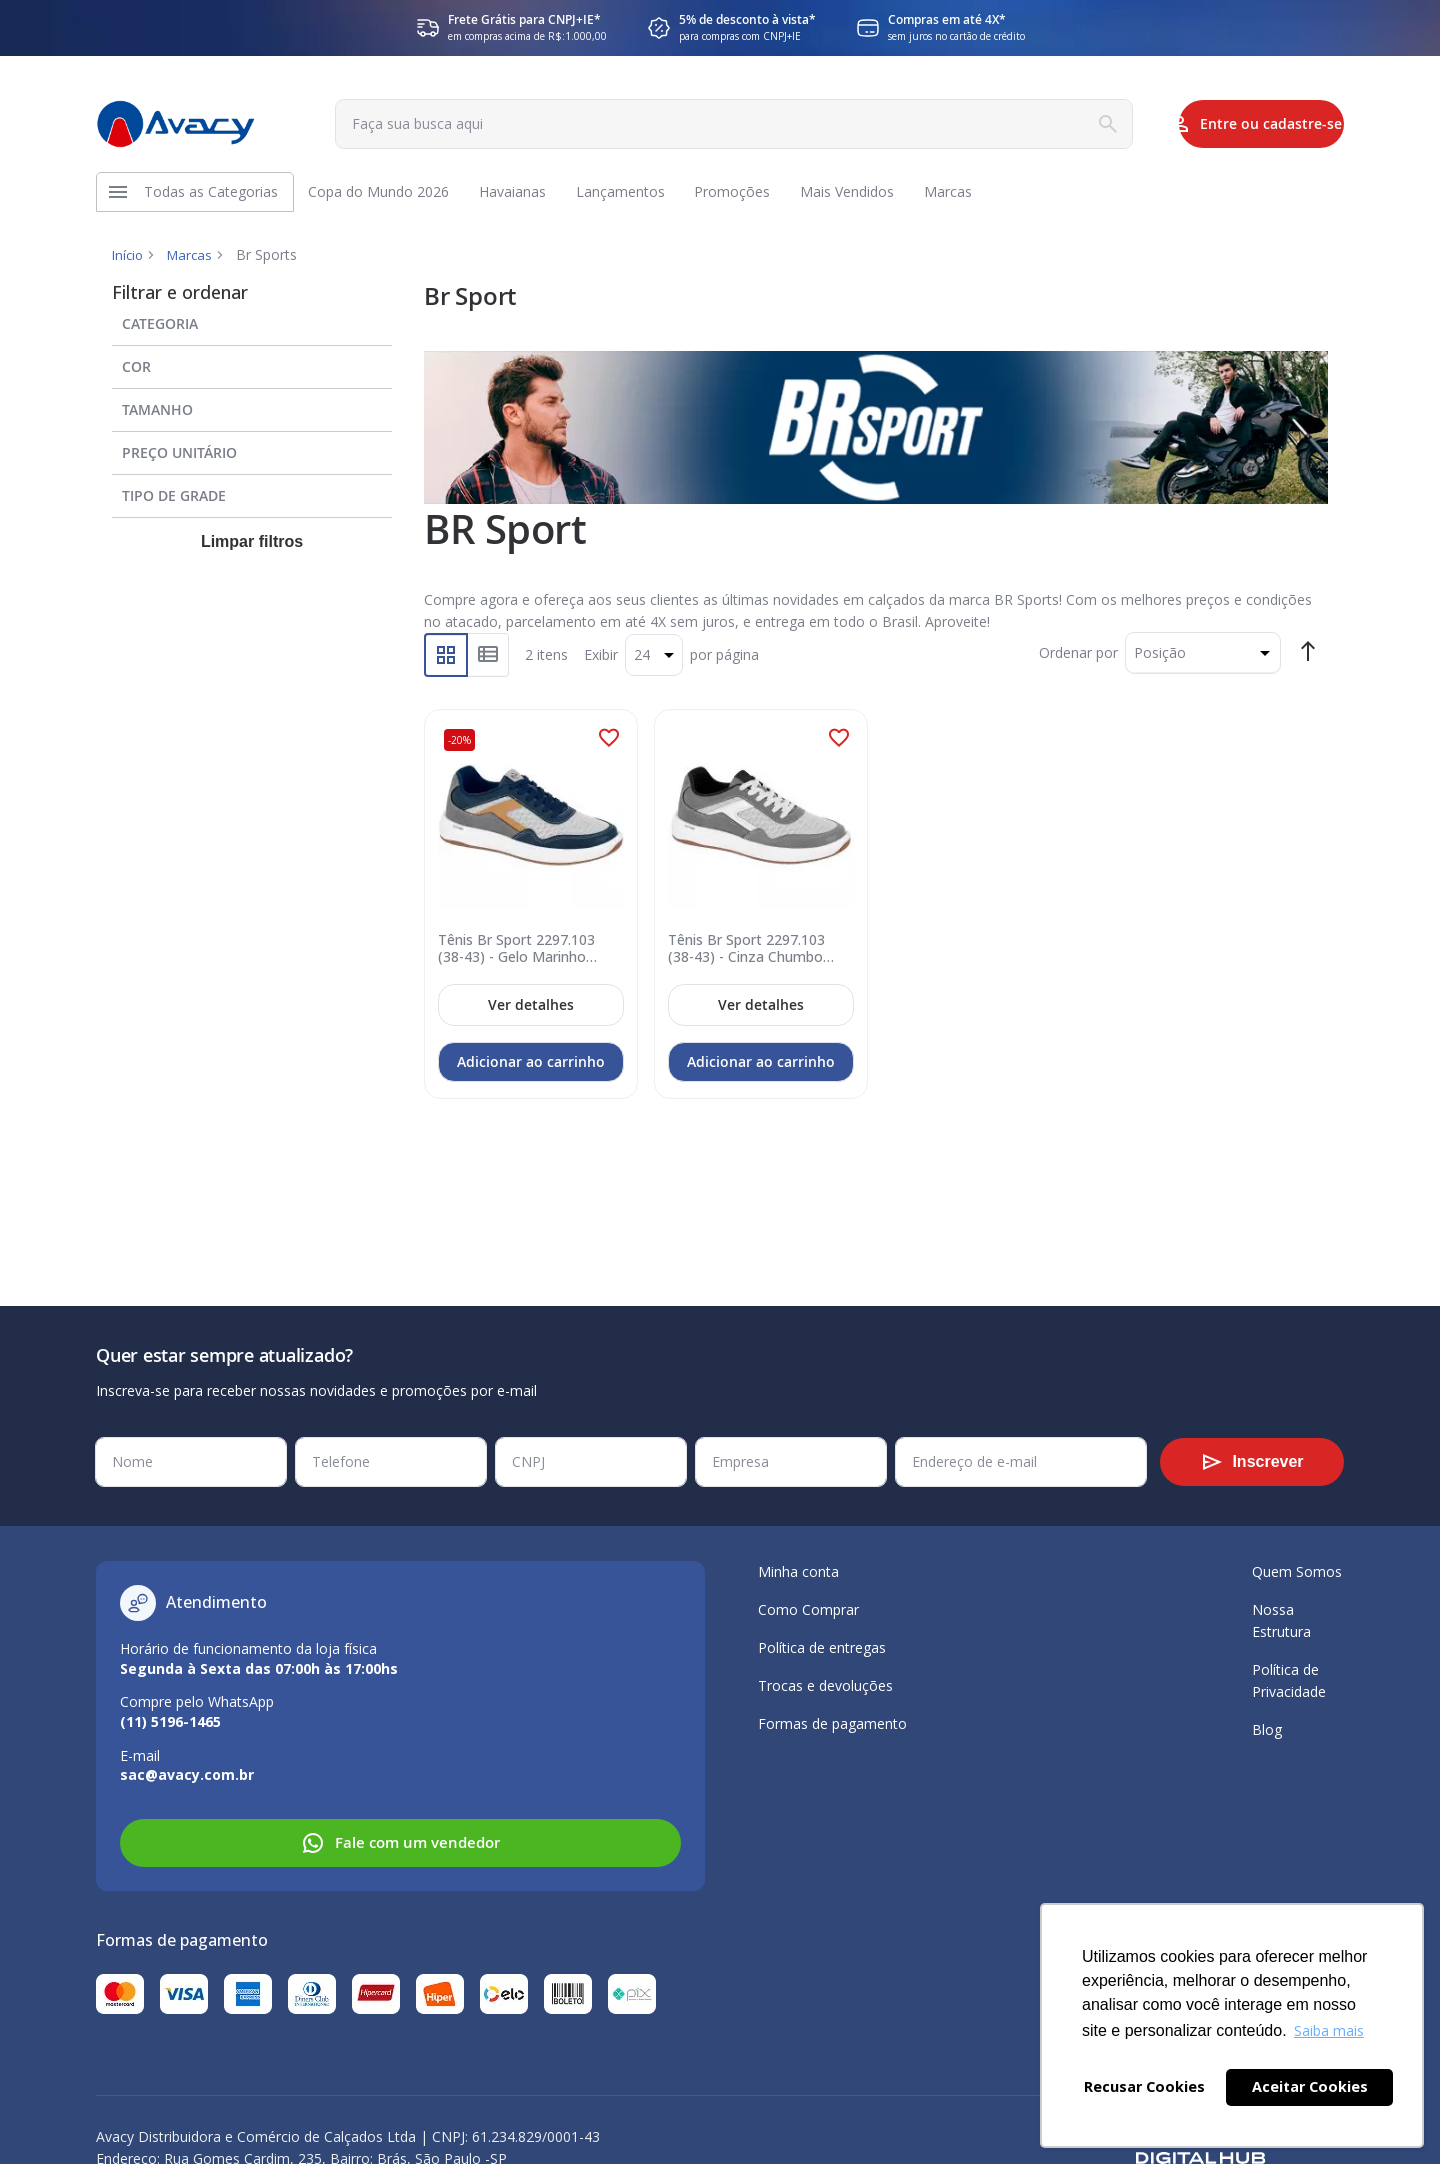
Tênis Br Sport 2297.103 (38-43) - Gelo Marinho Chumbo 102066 (519, 957)
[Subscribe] (1252, 1462)
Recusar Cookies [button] (1144, 2086)
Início (129, 264)
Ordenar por (1078, 662)
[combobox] (692, 124)
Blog (1267, 1729)
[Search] (1034, 124)
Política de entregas (822, 1647)
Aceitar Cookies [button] (1310, 2086)
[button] (609, 748)
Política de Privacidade (1289, 1680)
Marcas (194, 264)
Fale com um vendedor (400, 1843)
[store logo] (176, 124)
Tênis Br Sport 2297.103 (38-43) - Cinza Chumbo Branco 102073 (749, 957)
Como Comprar (808, 1609)
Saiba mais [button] (1329, 2030)
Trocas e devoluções (825, 1685)
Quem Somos (1297, 1571)
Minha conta (798, 1571)
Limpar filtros (252, 552)
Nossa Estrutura (1281, 1620)
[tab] (252, 330)
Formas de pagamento (832, 1723)
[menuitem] (212, 197)
